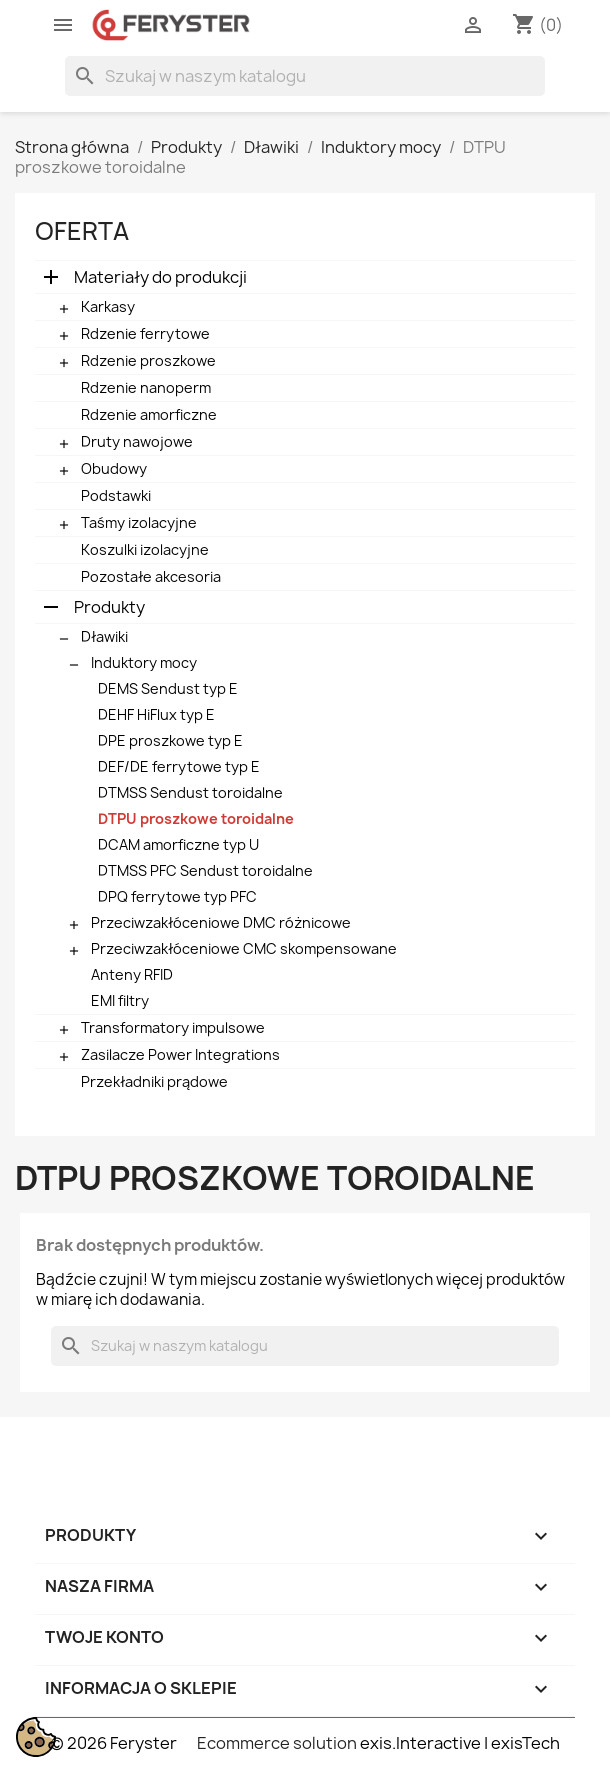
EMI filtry (120, 1000)
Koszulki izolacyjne (145, 549)
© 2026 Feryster (113, 1743)
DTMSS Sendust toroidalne (190, 792)
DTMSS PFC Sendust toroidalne (205, 870)
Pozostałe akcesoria (151, 576)
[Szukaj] (305, 76)
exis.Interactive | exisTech (460, 1743)
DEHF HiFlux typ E (156, 714)
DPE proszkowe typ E (170, 740)
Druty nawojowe (137, 441)
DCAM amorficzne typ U (178, 844)
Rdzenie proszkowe (148, 360)
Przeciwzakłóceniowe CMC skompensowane (244, 948)
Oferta (82, 231)
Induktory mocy (144, 662)
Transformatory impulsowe (173, 1027)
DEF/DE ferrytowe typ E (179, 766)
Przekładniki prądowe (154, 1081)
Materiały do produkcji (160, 277)
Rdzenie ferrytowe (145, 333)
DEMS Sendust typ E (168, 688)
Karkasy (108, 306)
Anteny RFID (132, 974)
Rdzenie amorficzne (149, 414)
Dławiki (104, 636)
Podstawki (116, 495)
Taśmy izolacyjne (139, 522)
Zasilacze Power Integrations (180, 1054)
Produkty (109, 607)
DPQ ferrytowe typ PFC (177, 896)
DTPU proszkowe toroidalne (196, 818)
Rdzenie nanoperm (146, 387)
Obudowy (114, 468)
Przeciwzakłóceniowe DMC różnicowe (221, 922)
